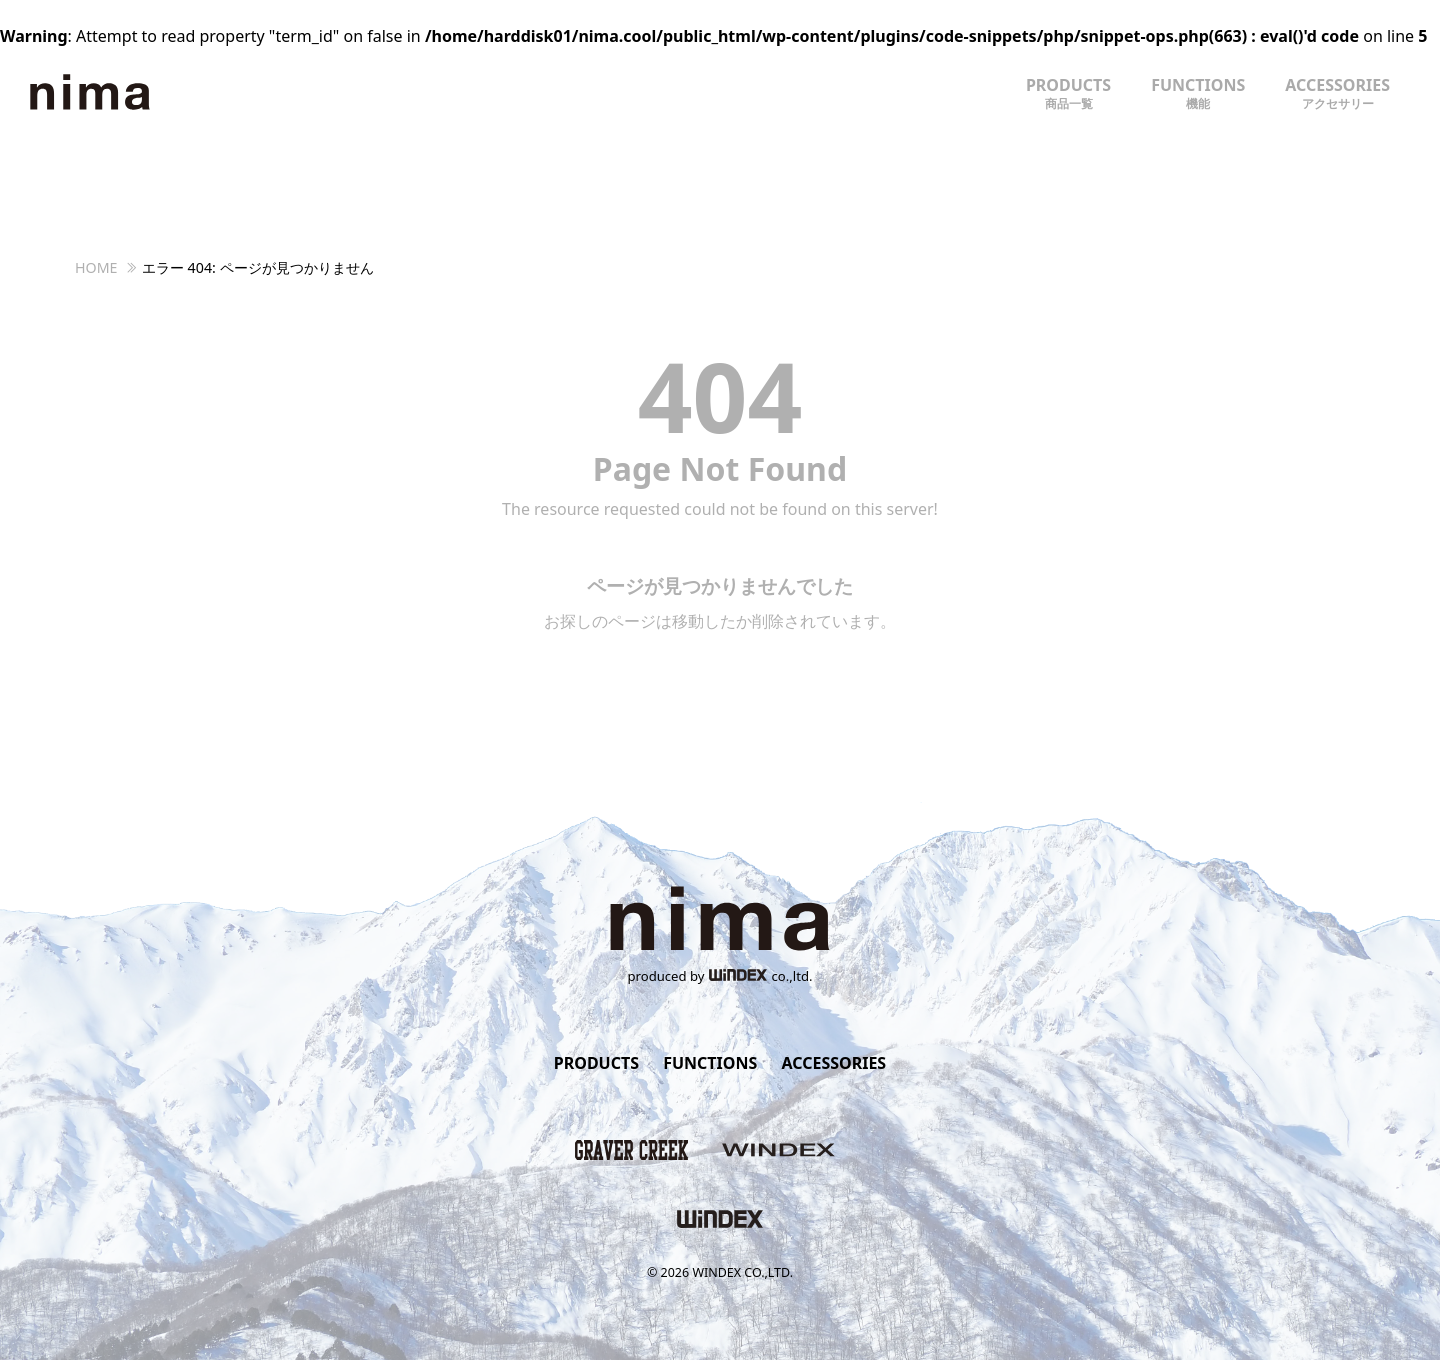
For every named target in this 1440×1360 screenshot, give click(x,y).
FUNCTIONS (1198, 93)
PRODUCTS (1068, 93)
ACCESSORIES (1337, 93)
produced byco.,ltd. (720, 976)
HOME (96, 267)
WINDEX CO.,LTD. (742, 1272)
